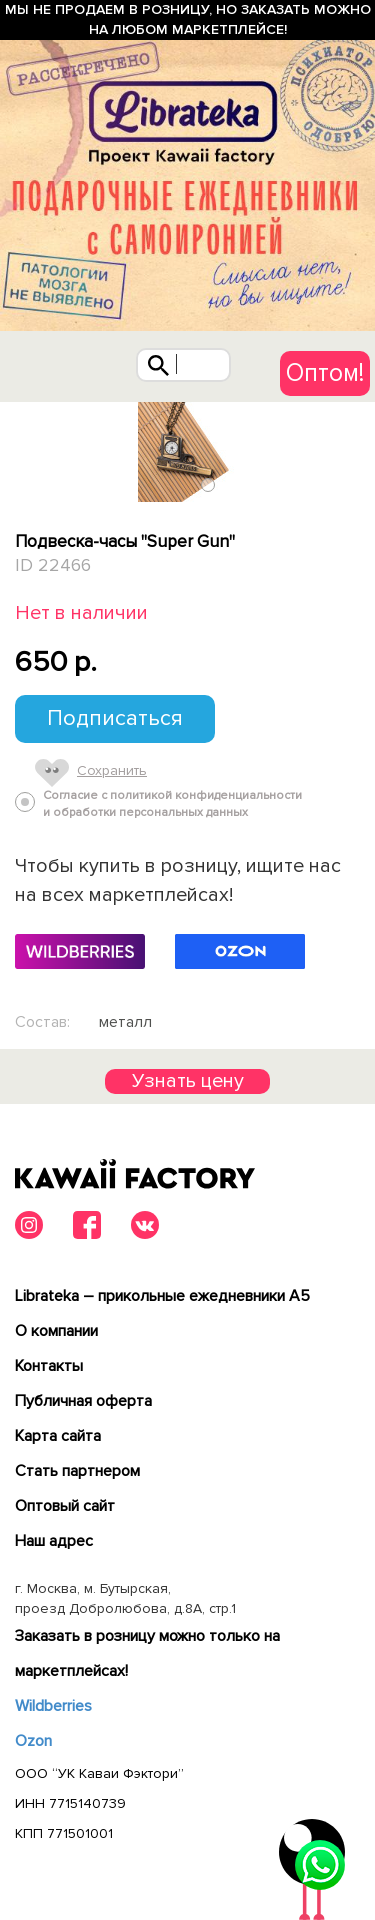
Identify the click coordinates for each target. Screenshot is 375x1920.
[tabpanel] (187, 452)
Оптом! (325, 373)
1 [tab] (208, 484)
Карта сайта (58, 1436)
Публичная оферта (83, 1401)
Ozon (33, 1741)
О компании (56, 1331)
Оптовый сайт (65, 1506)
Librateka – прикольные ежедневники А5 (162, 1296)
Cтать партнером (77, 1471)
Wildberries (53, 1706)
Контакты (49, 1366)
